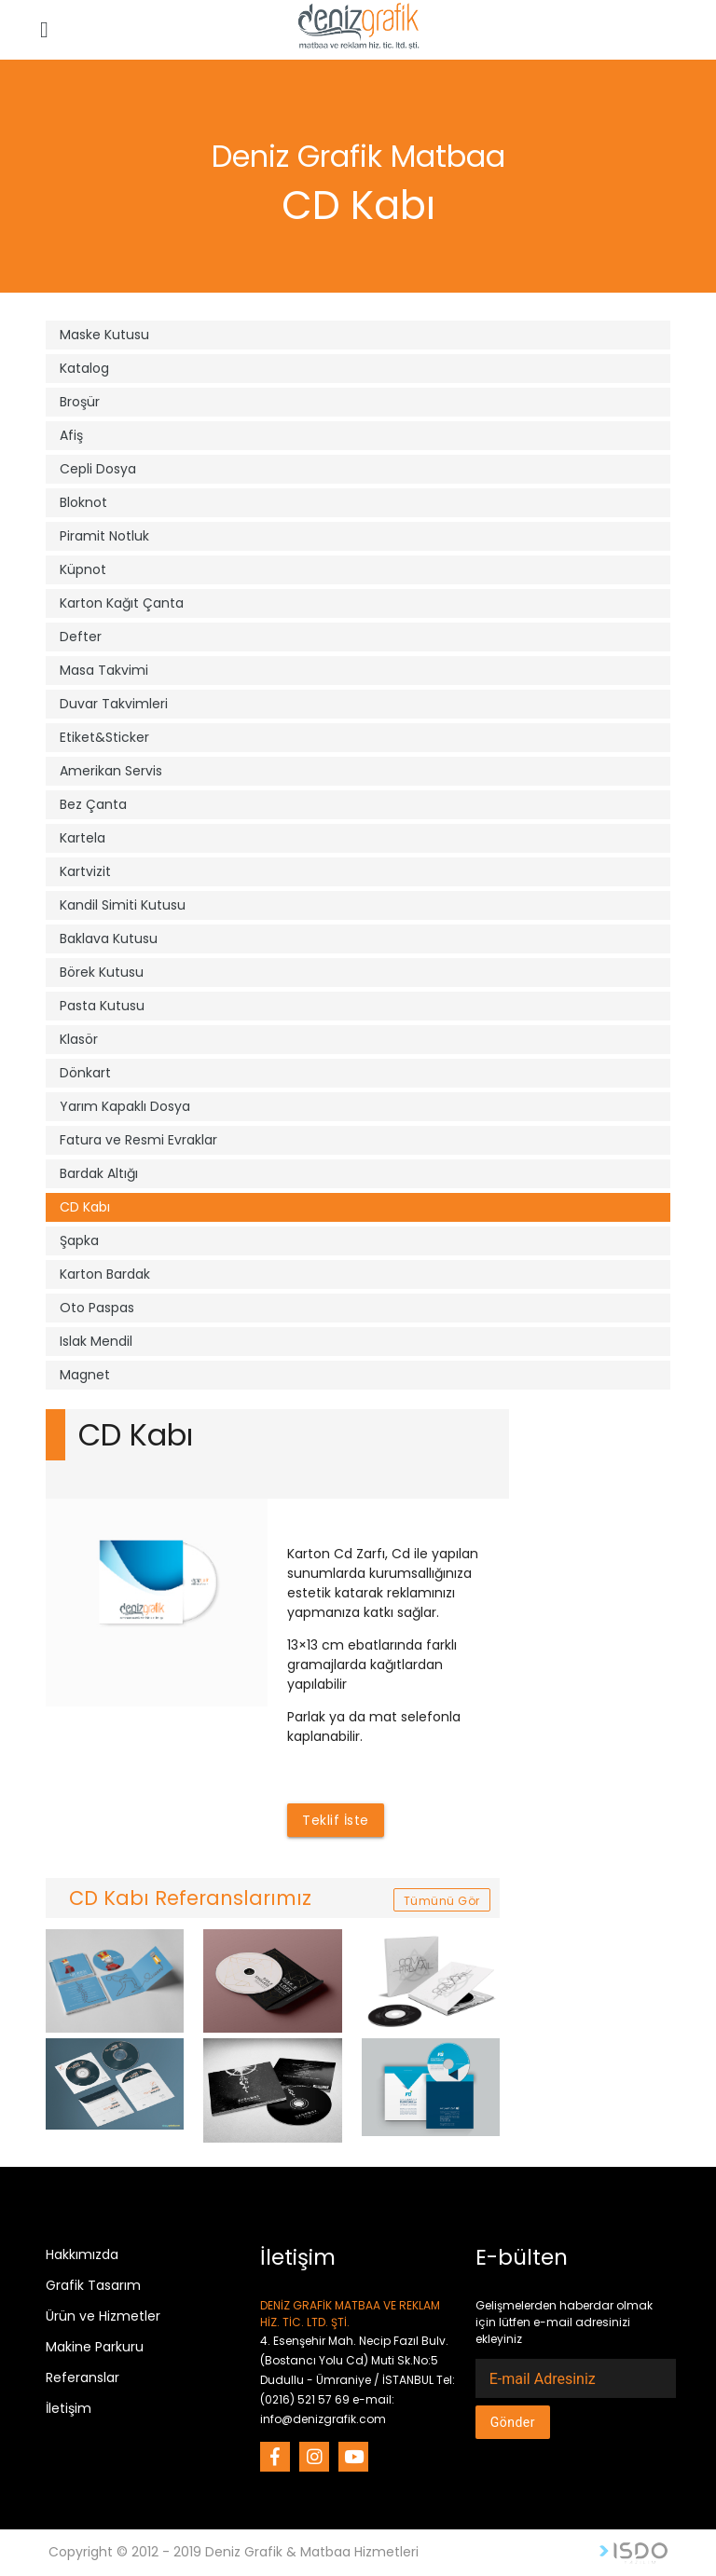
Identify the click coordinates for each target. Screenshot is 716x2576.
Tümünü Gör (442, 1901)
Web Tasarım (633, 2553)
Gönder (512, 2422)
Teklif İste (335, 1820)
